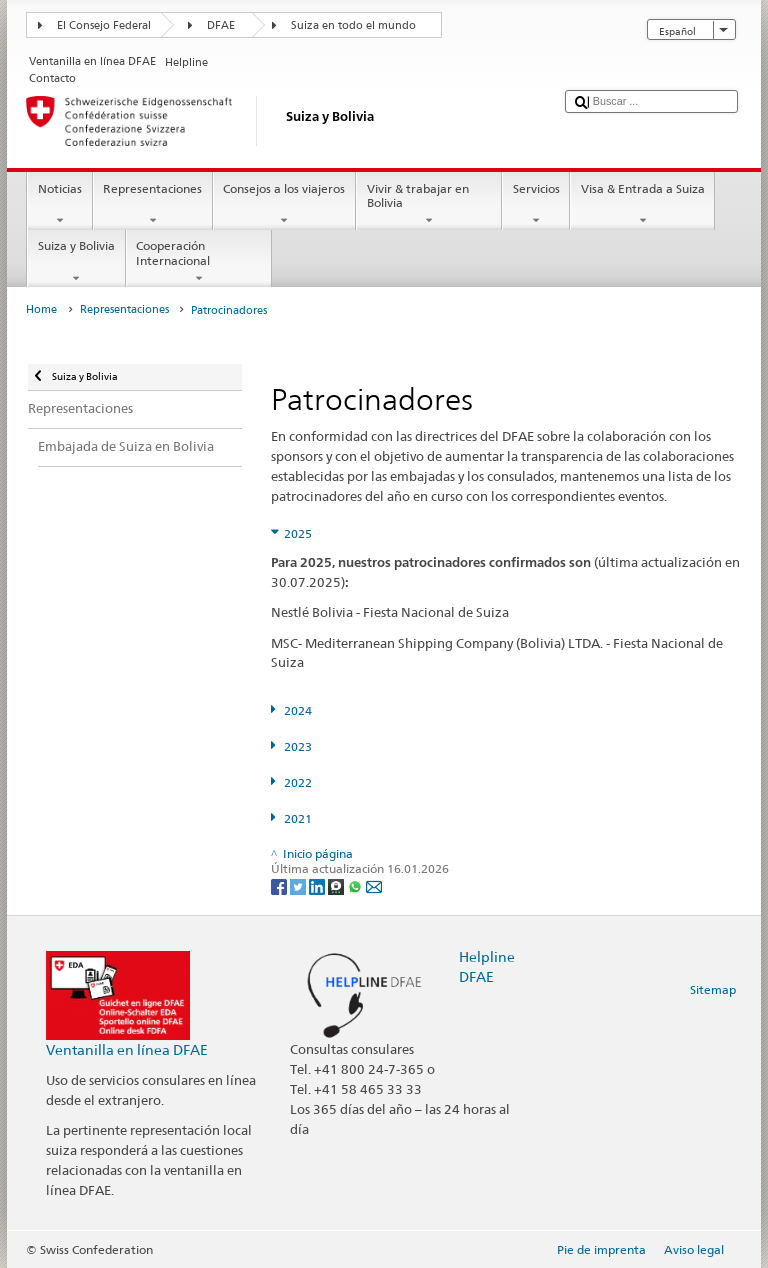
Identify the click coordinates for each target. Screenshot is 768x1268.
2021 (298, 818)
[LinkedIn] (318, 885)
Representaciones (153, 205)
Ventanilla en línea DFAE (127, 1049)
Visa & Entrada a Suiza (642, 205)
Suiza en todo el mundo (353, 25)
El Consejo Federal (104, 25)
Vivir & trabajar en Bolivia (429, 205)
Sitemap (713, 989)
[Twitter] (299, 885)
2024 (298, 710)
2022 (298, 782)
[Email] (374, 885)
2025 (298, 533)
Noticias (59, 205)
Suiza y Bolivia (76, 262)
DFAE (221, 25)
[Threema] (337, 885)
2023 (298, 746)
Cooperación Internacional (199, 262)
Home (41, 309)
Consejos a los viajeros (284, 205)
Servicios (536, 205)
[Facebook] (280, 885)
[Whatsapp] (356, 885)
